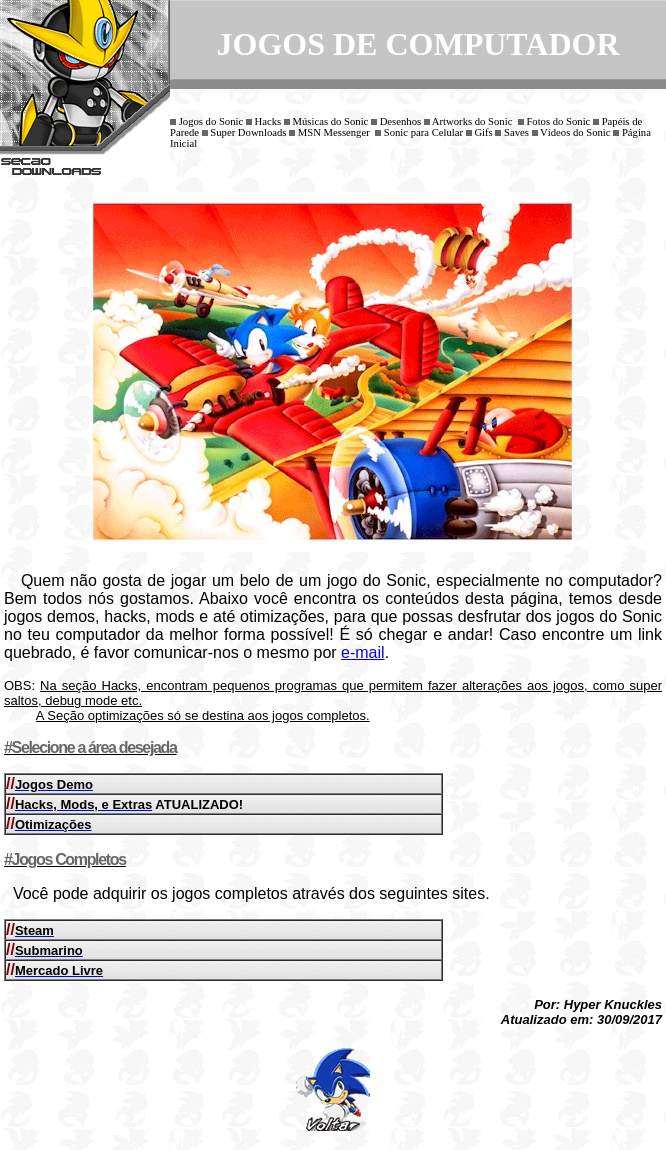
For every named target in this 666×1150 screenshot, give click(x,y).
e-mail (363, 652)
